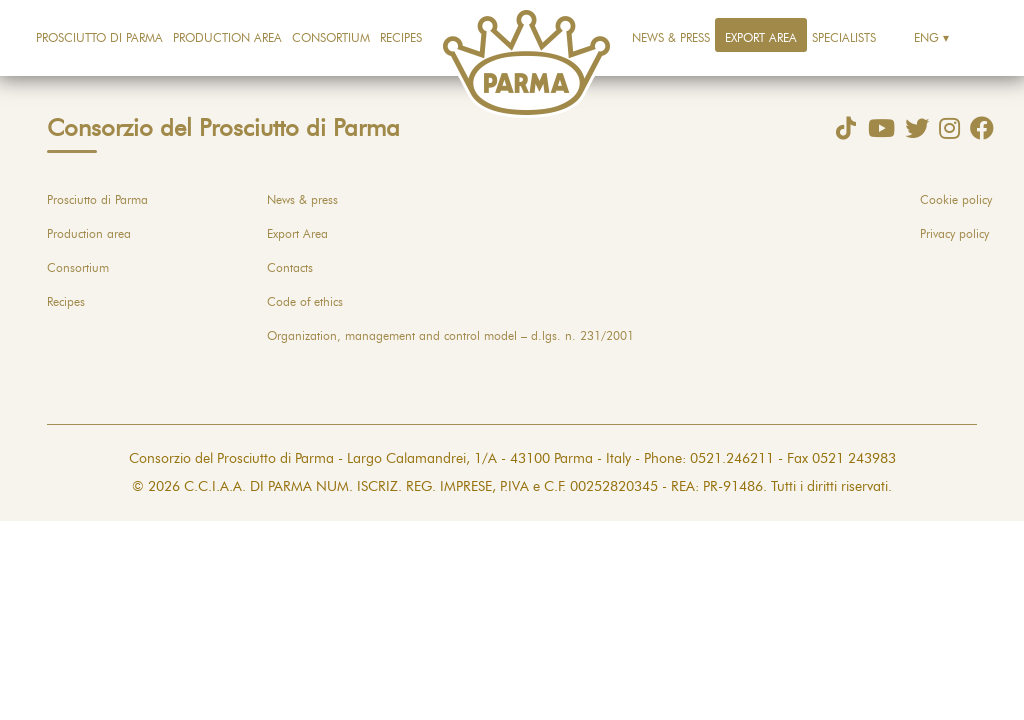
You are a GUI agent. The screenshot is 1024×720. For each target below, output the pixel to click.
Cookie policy (956, 200)
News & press (671, 38)
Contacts (290, 268)
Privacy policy (954, 234)
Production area (227, 38)
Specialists (844, 38)
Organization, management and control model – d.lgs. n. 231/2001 (450, 336)
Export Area (761, 38)
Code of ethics (305, 302)
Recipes (401, 38)
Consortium (331, 38)
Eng (926, 38)
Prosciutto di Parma (99, 38)
